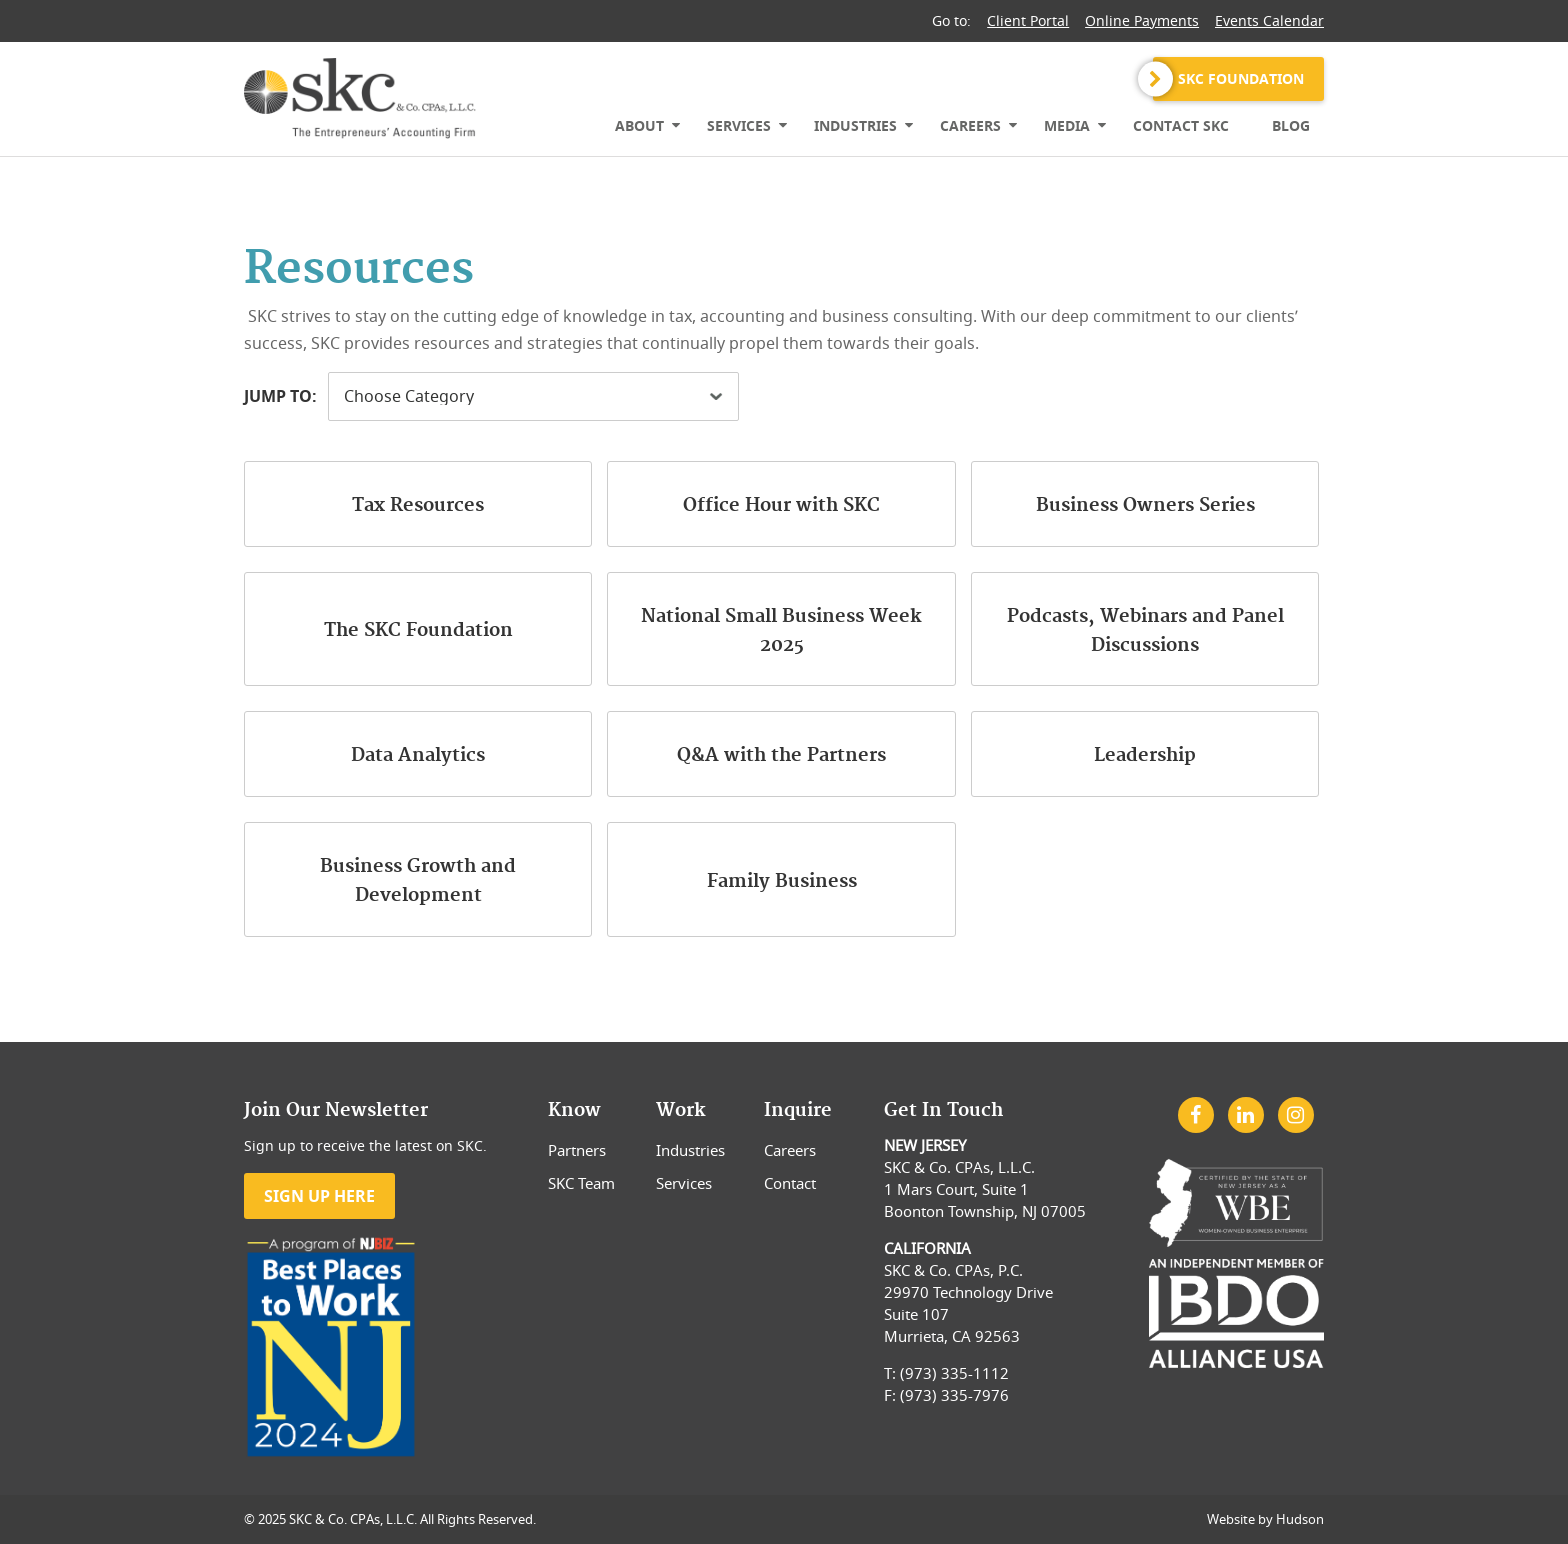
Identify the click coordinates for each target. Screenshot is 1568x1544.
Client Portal (1028, 20)
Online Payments (1142, 20)
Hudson (1300, 1519)
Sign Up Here (319, 1196)
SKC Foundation (1241, 78)
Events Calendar (1269, 20)
